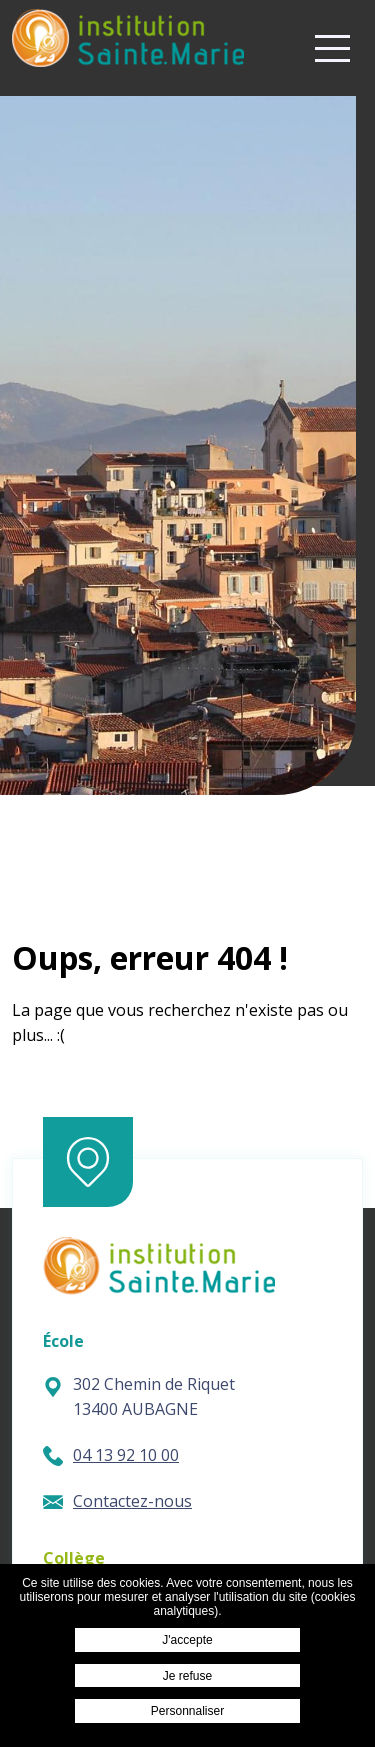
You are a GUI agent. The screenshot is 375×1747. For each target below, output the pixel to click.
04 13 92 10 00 (111, 1455)
